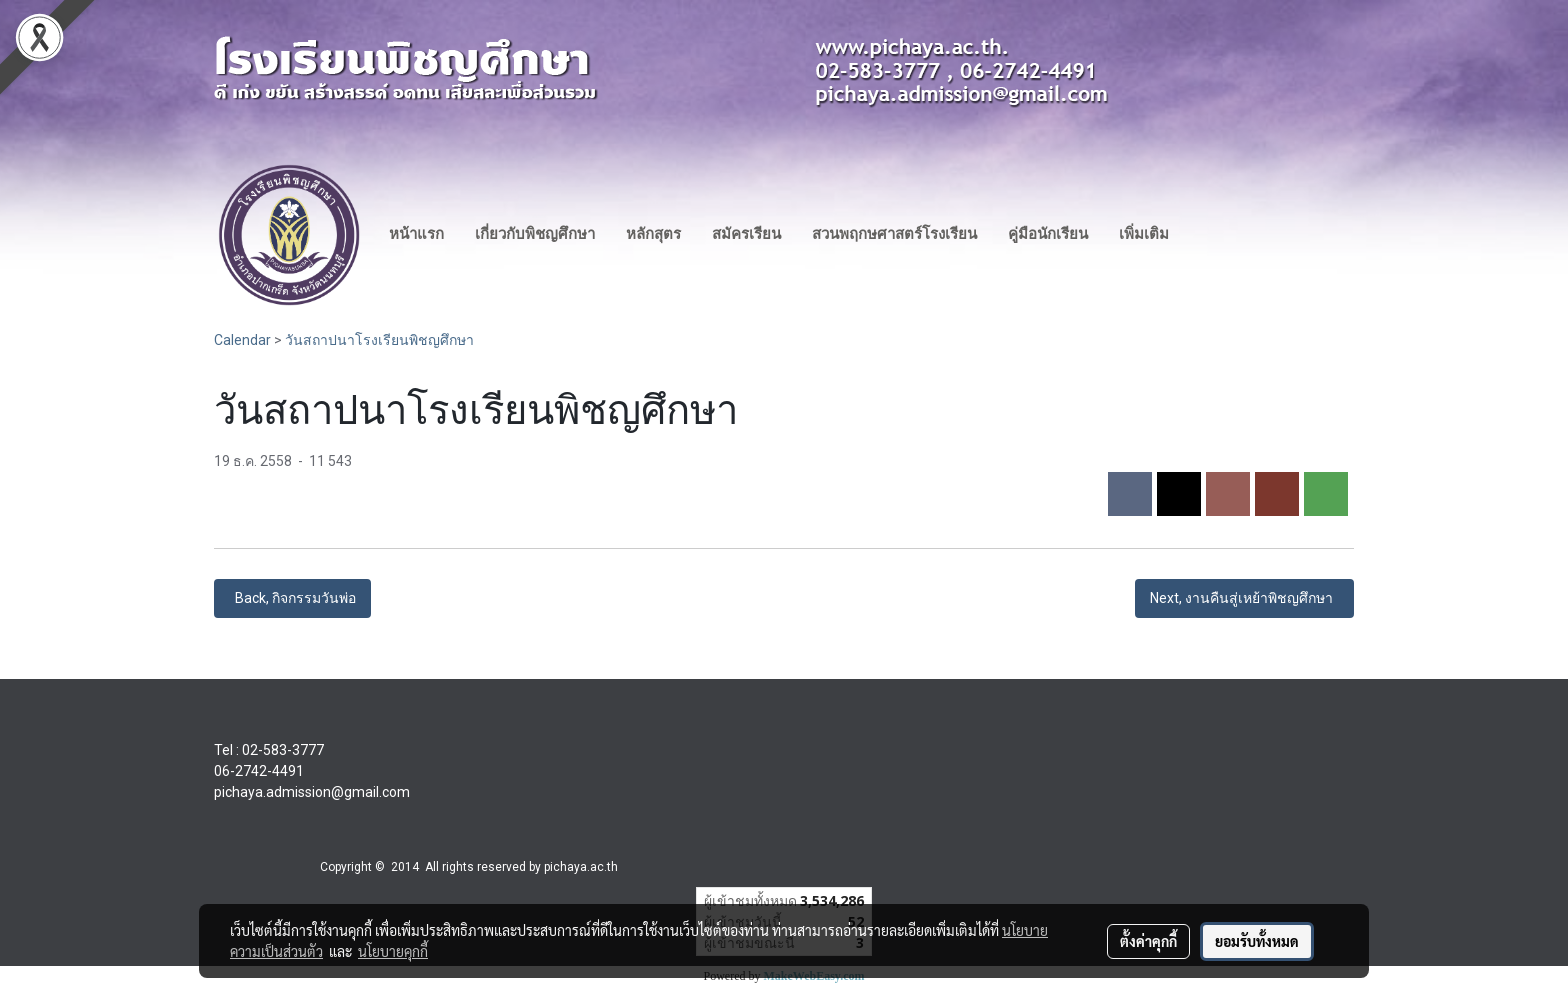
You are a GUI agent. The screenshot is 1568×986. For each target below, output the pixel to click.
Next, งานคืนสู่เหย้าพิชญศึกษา (1244, 598)
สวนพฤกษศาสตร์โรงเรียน (894, 234)
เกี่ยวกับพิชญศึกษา (535, 234)
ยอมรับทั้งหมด (1257, 941)
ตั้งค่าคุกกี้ (1148, 941)
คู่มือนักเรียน (1048, 234)
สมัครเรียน (746, 234)
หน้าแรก (416, 234)
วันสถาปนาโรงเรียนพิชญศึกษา (379, 340)
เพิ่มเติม (1144, 234)
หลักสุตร (653, 234)
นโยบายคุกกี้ (393, 951)
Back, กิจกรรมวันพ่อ (292, 598)
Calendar (242, 340)
